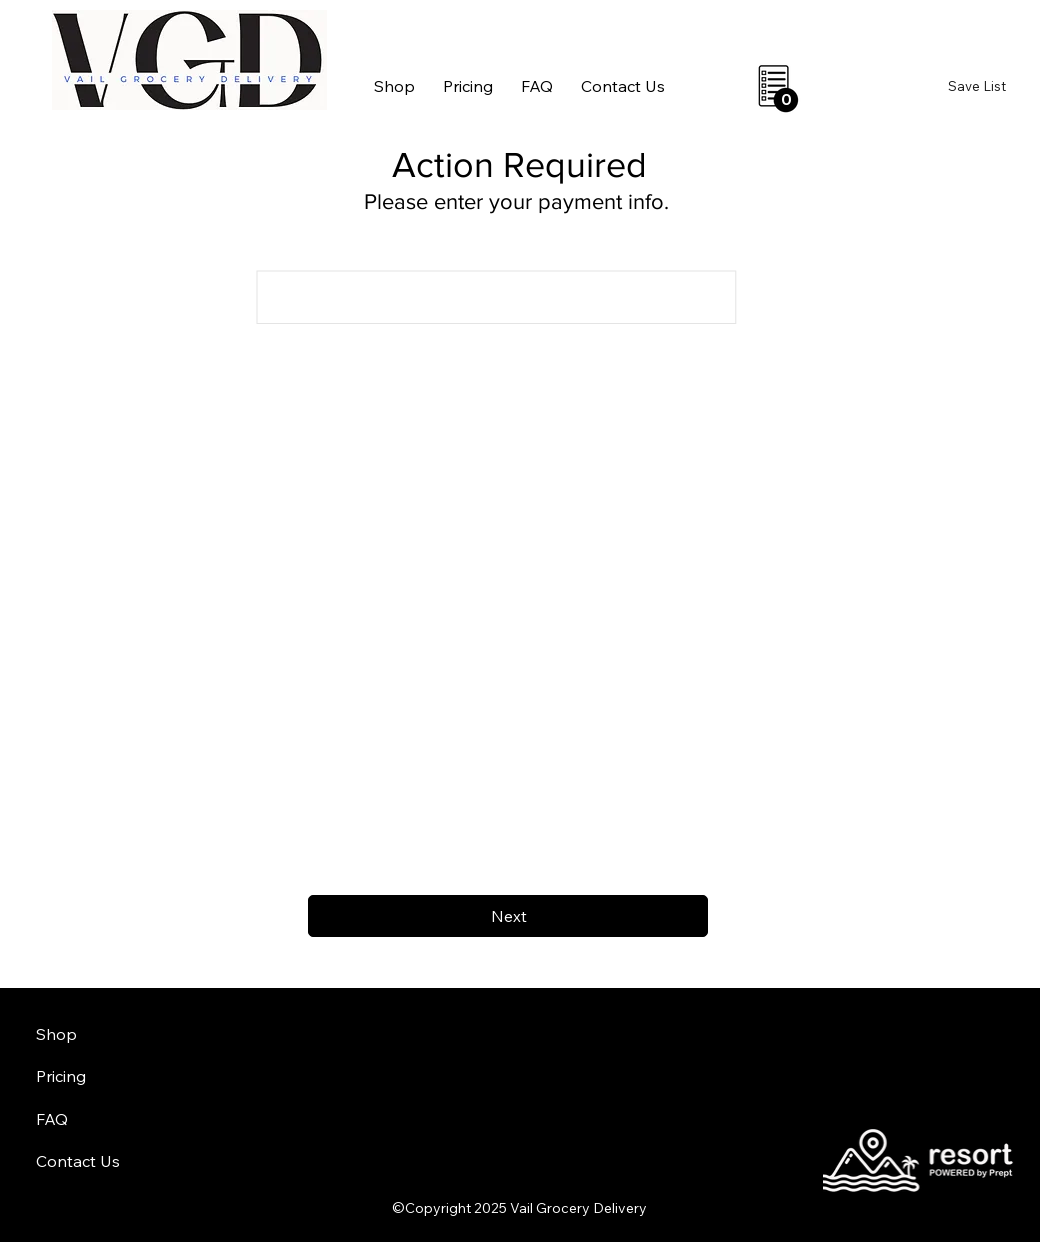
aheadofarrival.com (636, 1129)
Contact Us (78, 1161)
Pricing (61, 1076)
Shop (56, 1034)
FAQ (52, 1119)
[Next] (508, 916)
